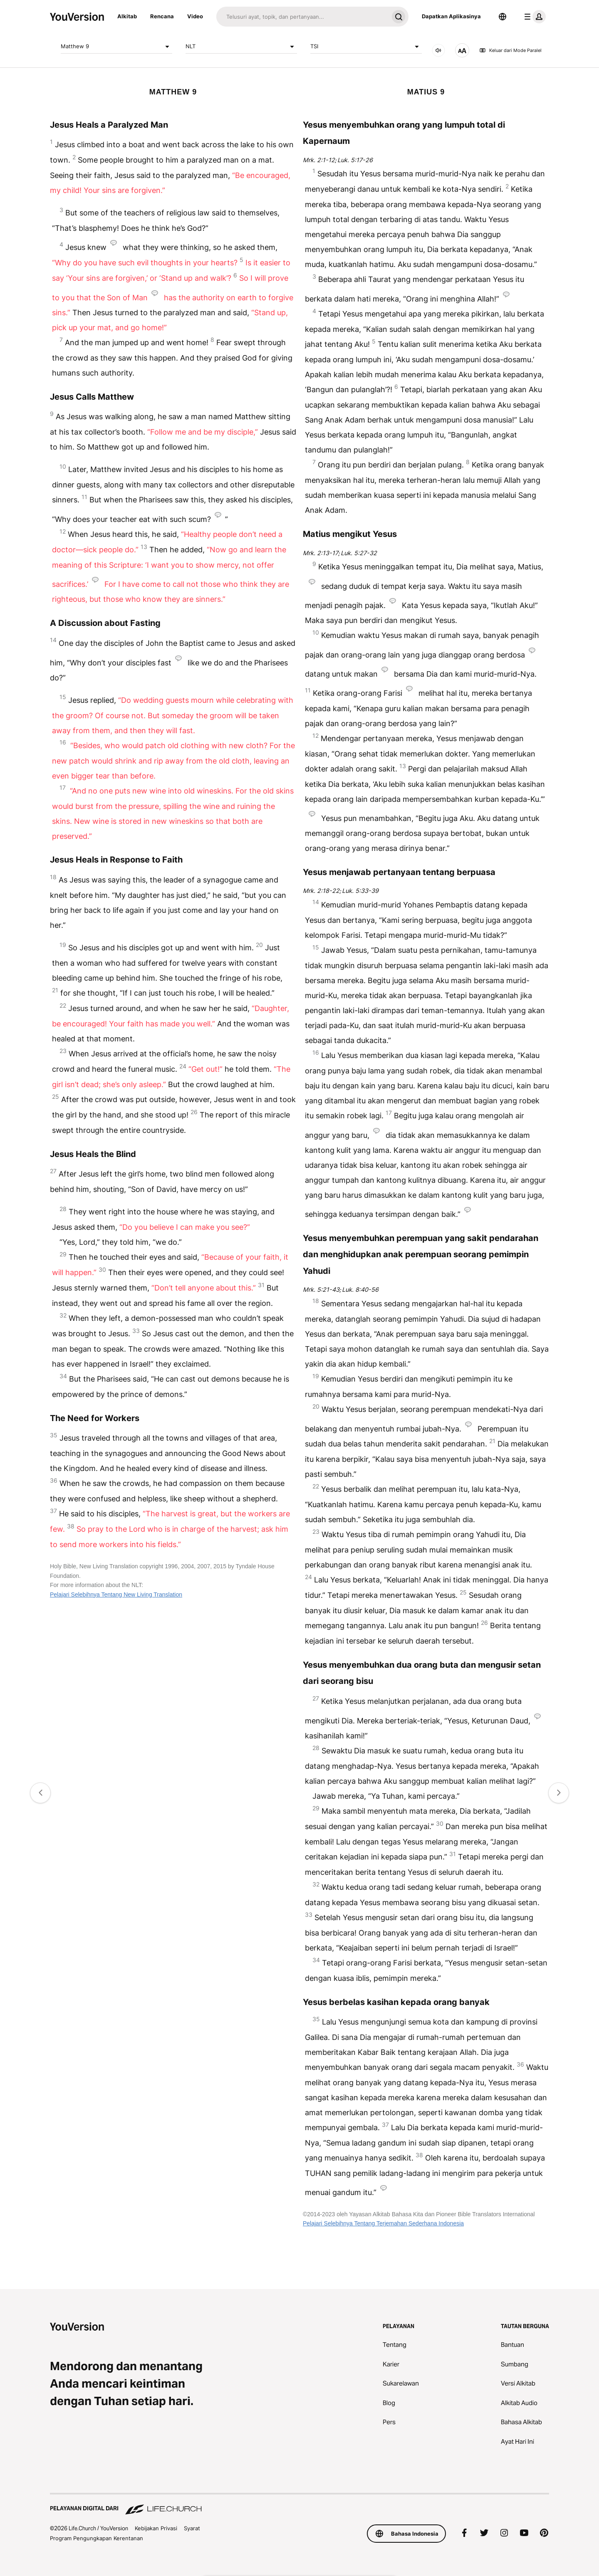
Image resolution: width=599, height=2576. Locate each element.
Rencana (162, 16)
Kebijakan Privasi (156, 2528)
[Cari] (302, 16)
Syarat (192, 2528)
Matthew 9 (116, 47)
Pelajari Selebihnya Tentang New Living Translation (116, 1594)
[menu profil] (533, 16)
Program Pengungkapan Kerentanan (96, 2538)
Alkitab (127, 16)
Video (195, 16)
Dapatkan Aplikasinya (451, 16)
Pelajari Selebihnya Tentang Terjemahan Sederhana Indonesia (383, 2223)
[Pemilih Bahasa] (502, 16)
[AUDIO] (438, 50)
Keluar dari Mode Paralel (510, 50)
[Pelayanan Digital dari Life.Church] (299, 2504)
